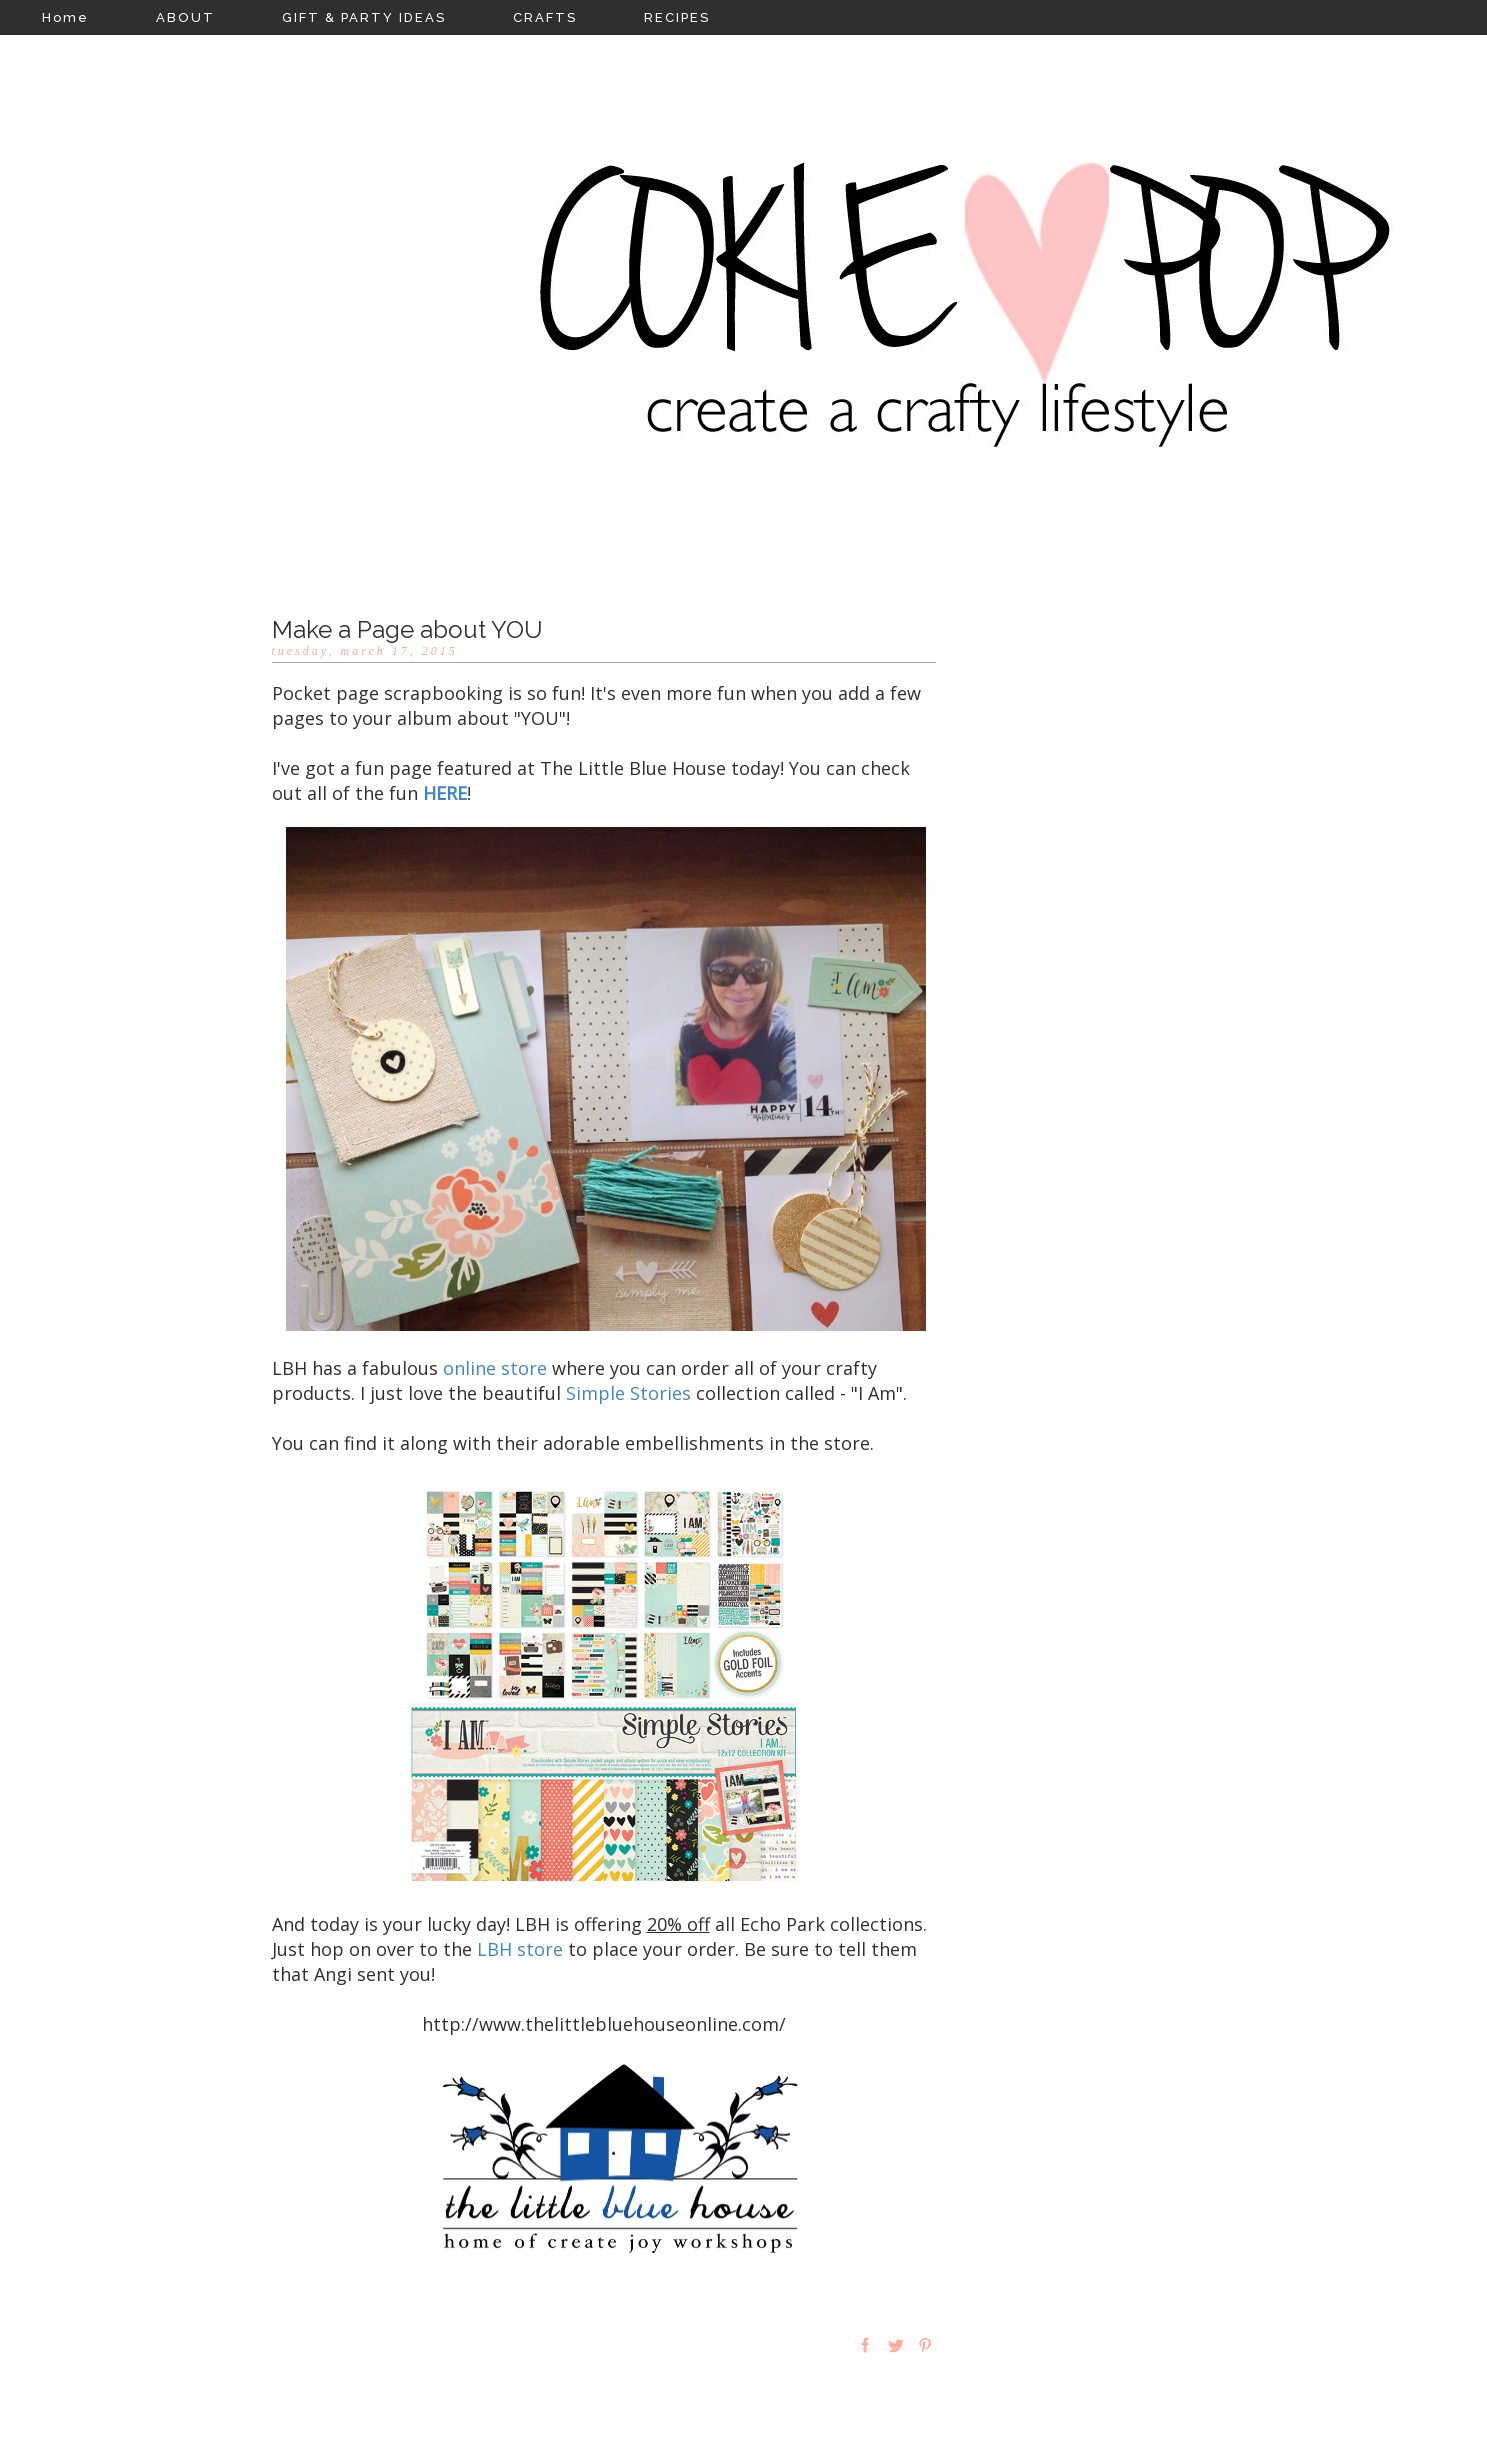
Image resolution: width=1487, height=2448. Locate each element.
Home (65, 17)
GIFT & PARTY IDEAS (364, 17)
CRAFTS (545, 17)
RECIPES (677, 17)
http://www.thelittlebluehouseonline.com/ (604, 2024)
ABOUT (185, 17)
